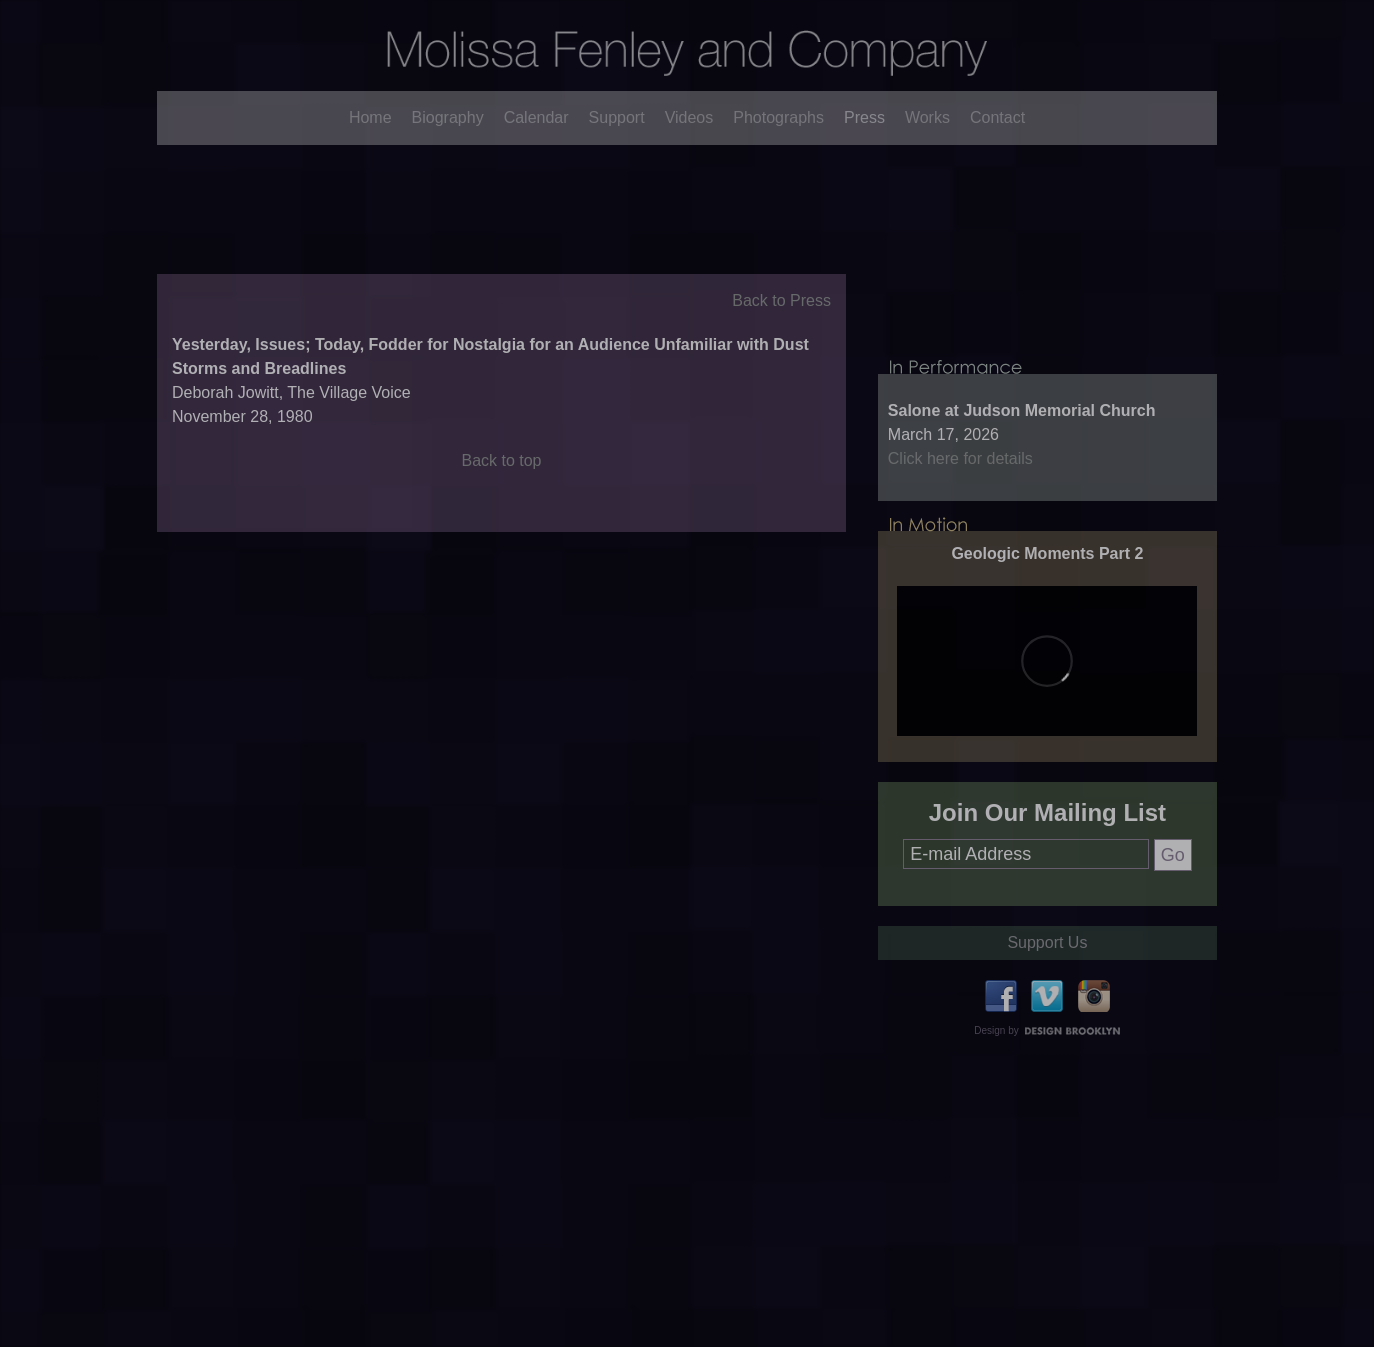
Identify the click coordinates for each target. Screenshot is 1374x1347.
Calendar (536, 117)
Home (370, 117)
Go (1173, 921)
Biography (448, 117)
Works (927, 117)
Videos (689, 117)
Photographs (778, 117)
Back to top (501, 494)
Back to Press (781, 334)
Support (617, 117)
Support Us (1047, 1008)
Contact (997, 117)
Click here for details (960, 524)
